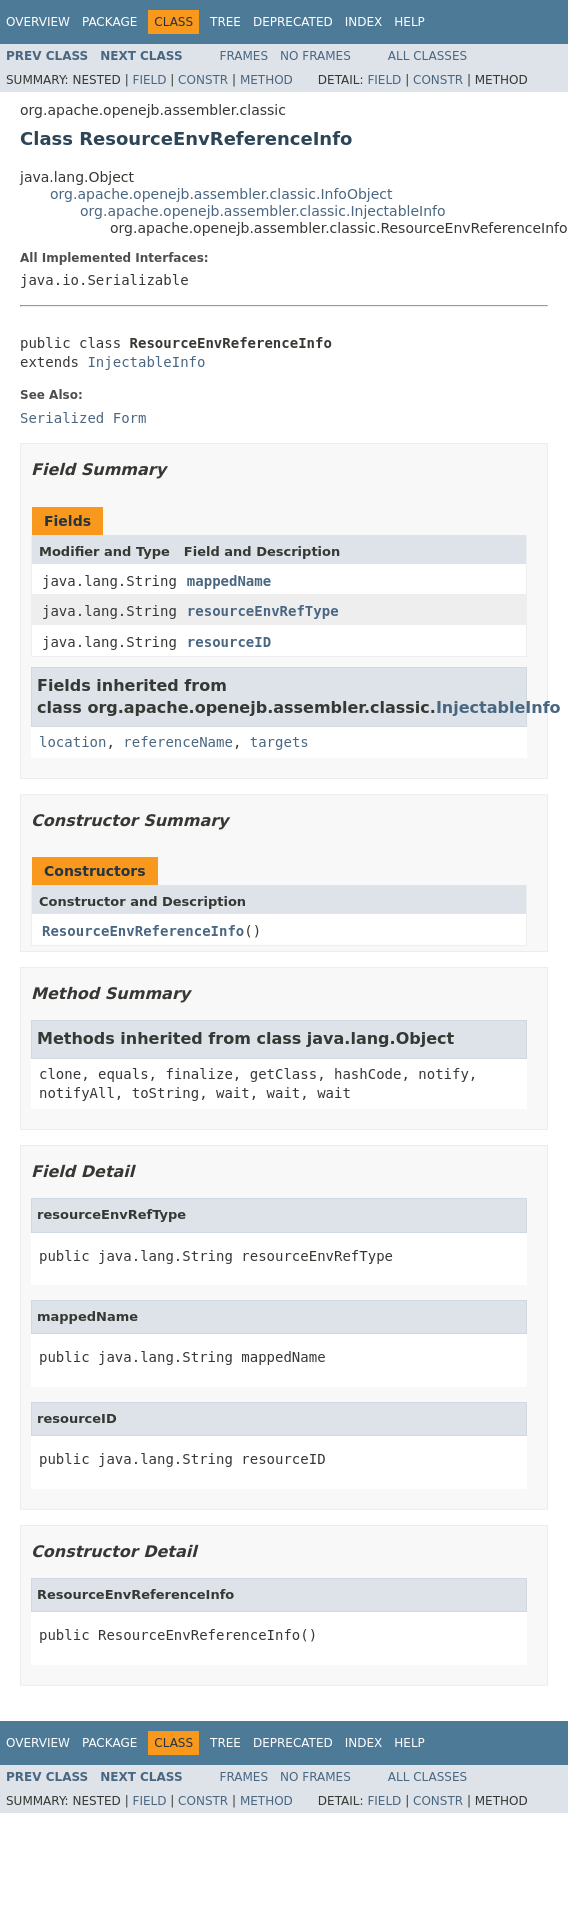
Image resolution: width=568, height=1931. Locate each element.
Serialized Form (83, 418)
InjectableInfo (146, 362)
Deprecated (293, 22)
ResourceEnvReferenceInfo (143, 931)
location (72, 742)
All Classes (427, 56)
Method (266, 80)
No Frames (315, 56)
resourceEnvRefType (263, 611)
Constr (203, 80)
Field (149, 80)
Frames (244, 56)
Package (109, 22)
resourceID (229, 642)
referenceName (178, 742)
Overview (38, 22)
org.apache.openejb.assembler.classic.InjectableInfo (263, 211)
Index (364, 22)
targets (279, 742)
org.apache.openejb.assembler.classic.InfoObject (221, 194)
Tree (225, 22)
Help (409, 22)
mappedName (229, 581)
